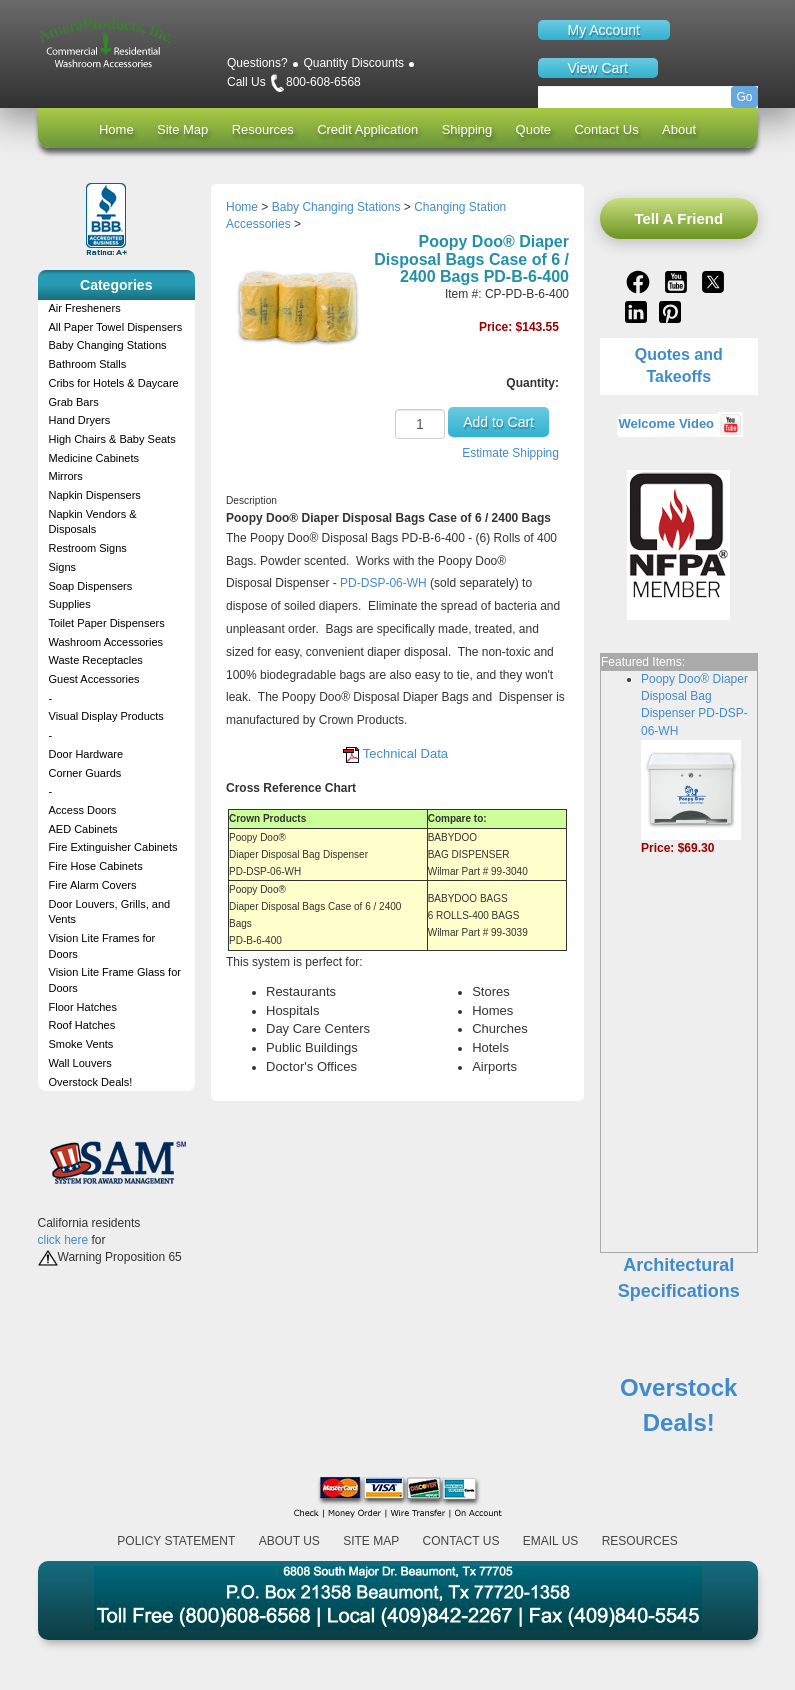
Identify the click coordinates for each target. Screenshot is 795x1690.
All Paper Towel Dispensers (116, 327)
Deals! (679, 1422)
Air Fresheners (85, 308)
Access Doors (83, 810)
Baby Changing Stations (108, 345)
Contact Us (606, 129)
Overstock (678, 1387)
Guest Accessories (94, 679)
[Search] (648, 97)
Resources (263, 129)
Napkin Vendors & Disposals (93, 522)
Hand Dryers (80, 420)
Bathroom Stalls (88, 364)
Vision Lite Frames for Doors (102, 946)
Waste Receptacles (96, 660)
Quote (533, 129)
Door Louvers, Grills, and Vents (110, 912)
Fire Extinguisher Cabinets (113, 847)
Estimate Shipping (510, 453)
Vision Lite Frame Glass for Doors (115, 980)
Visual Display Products (106, 716)
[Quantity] (420, 424)
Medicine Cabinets (94, 458)
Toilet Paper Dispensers (107, 623)
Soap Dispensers (91, 586)
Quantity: (532, 383)
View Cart (598, 68)
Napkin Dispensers (95, 495)
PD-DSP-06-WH (383, 583)
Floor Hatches (83, 1007)
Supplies (70, 604)
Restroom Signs (88, 548)
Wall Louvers (80, 1063)
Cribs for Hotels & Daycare (114, 383)
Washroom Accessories (106, 642)
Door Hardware (86, 754)
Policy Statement (176, 1541)
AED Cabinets (83, 829)
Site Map (182, 129)
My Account (604, 30)
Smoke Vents (81, 1044)
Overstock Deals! (91, 1082)
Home (116, 129)
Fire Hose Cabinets (96, 866)
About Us (289, 1541)
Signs (63, 567)
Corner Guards (85, 773)
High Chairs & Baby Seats (112, 439)
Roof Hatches (82, 1025)
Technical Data (405, 753)
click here (63, 1240)
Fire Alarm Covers (93, 885)
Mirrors (66, 476)
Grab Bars (74, 402)
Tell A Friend (678, 218)
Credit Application (367, 129)
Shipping (467, 129)
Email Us (551, 1541)
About (679, 129)
